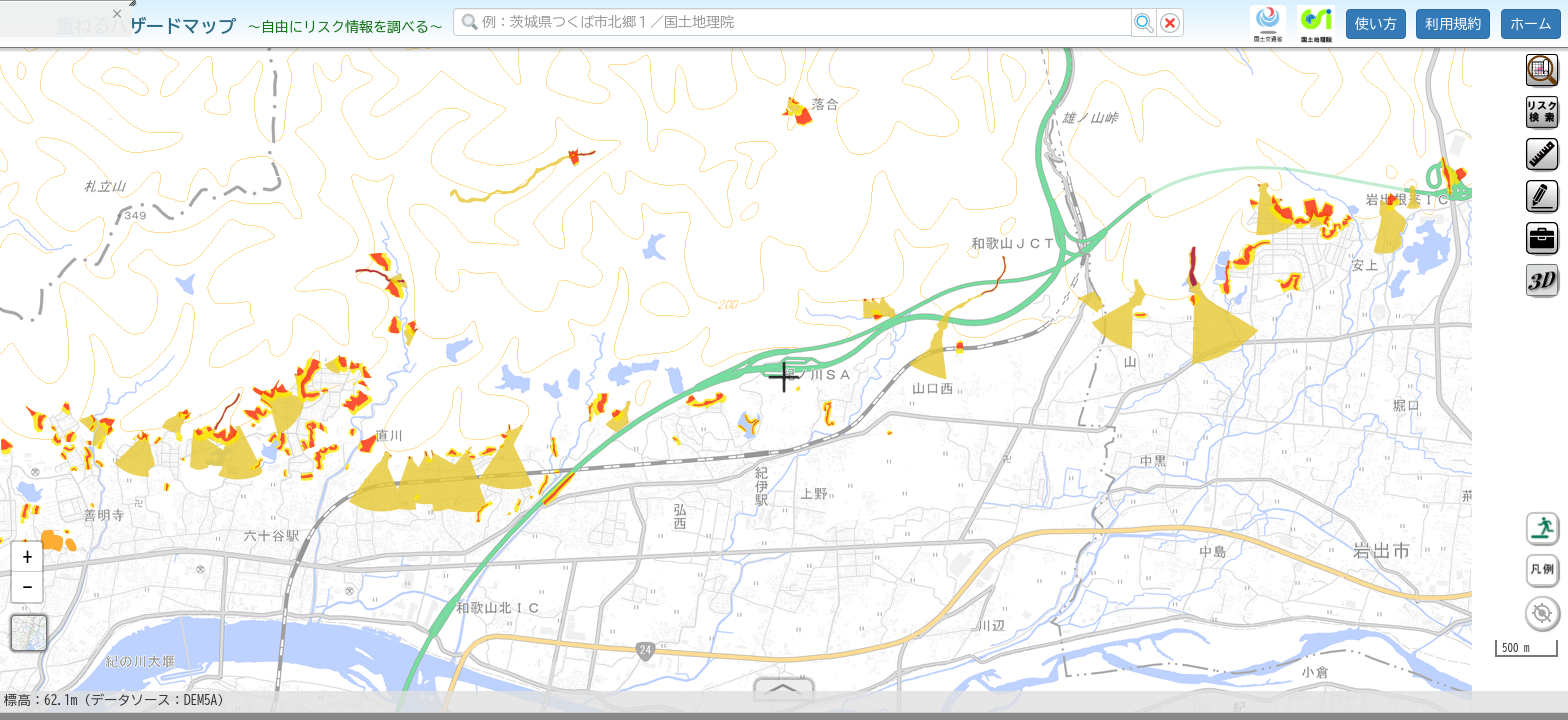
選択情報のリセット (211, 394)
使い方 (1376, 24)
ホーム (1531, 24)
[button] (27, 565)
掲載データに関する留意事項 (109, 340)
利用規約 (1453, 24)
